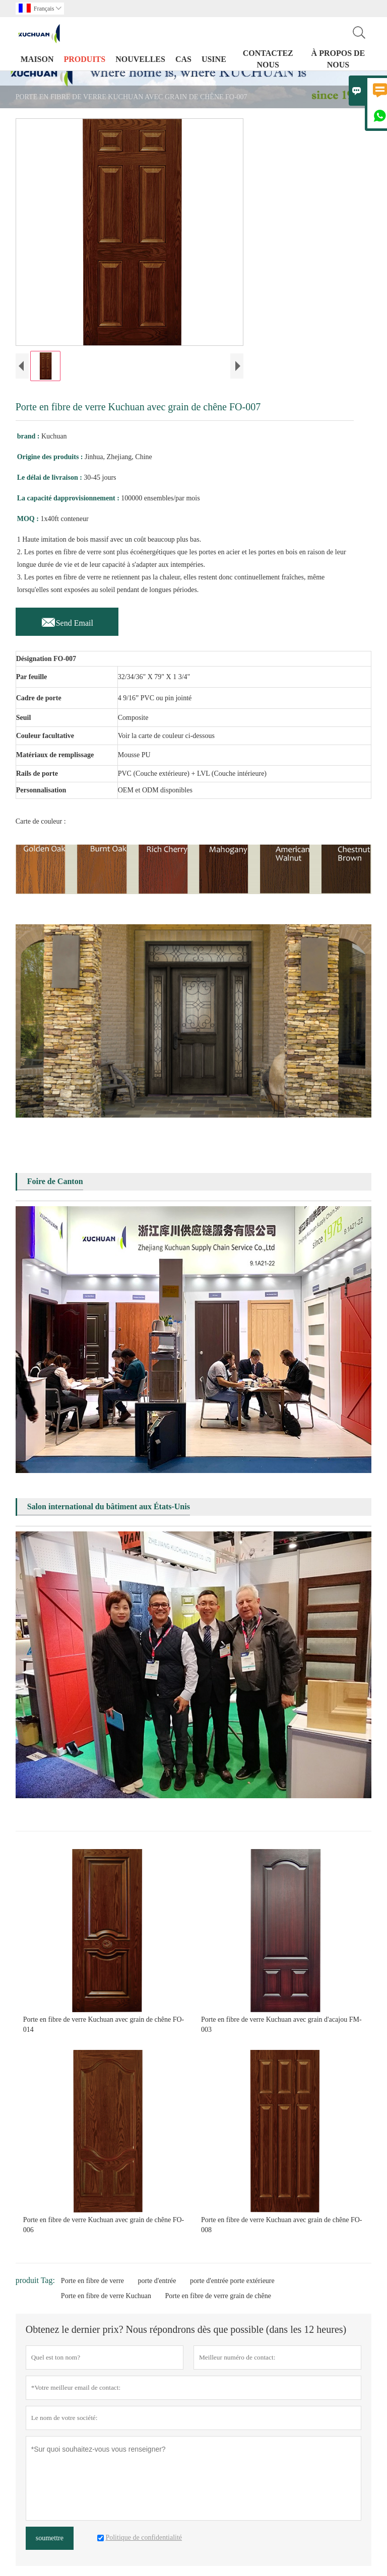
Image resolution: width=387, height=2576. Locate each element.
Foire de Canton (55, 1181)
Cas (183, 59)
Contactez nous (268, 59)
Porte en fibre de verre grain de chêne (218, 2296)
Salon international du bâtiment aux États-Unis (108, 1506)
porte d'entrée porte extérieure (232, 2281)
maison (37, 59)
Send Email (67, 620)
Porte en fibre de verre (92, 2281)
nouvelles (140, 59)
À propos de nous (338, 59)
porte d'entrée (157, 2281)
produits (85, 59)
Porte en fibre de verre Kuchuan (106, 2296)
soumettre (49, 2538)
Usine (214, 59)
